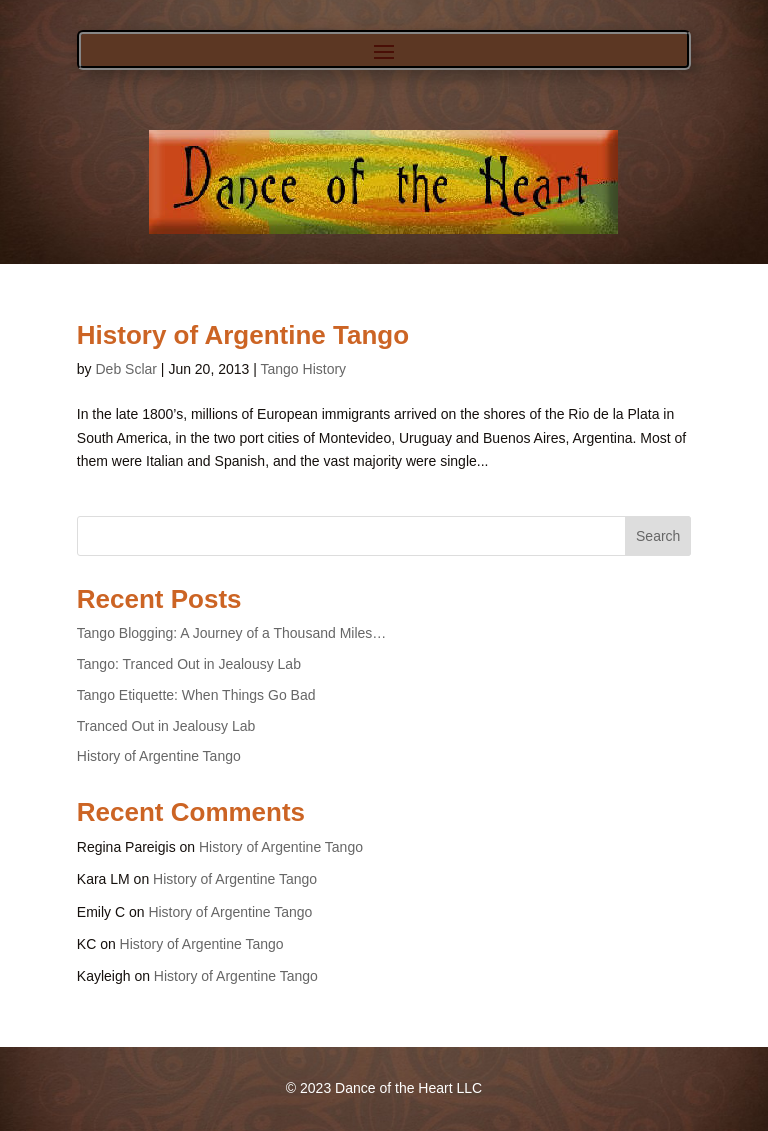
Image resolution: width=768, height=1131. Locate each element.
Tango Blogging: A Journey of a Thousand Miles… (232, 633)
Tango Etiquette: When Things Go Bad (196, 695)
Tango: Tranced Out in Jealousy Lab (189, 664)
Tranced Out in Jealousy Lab (166, 726)
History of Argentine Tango (243, 335)
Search (658, 536)
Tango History (304, 369)
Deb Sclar (125, 369)
